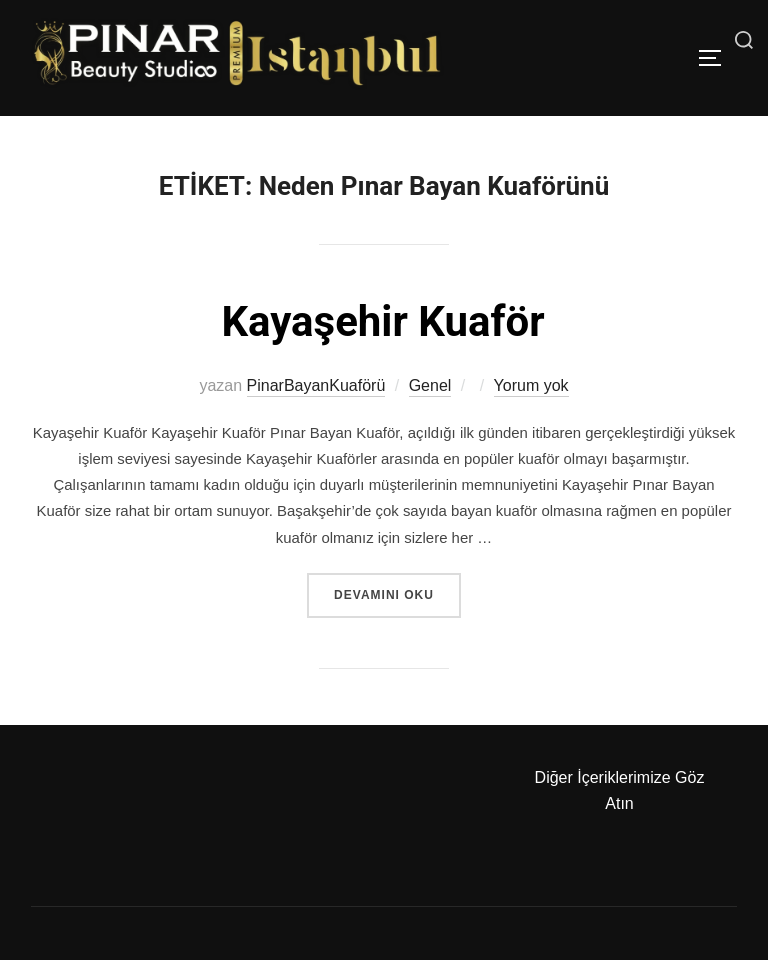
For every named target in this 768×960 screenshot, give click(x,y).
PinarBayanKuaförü (316, 385)
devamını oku (397, 593)
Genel (430, 385)
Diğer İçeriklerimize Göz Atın (620, 790)
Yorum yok (531, 385)
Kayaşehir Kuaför (382, 321)
